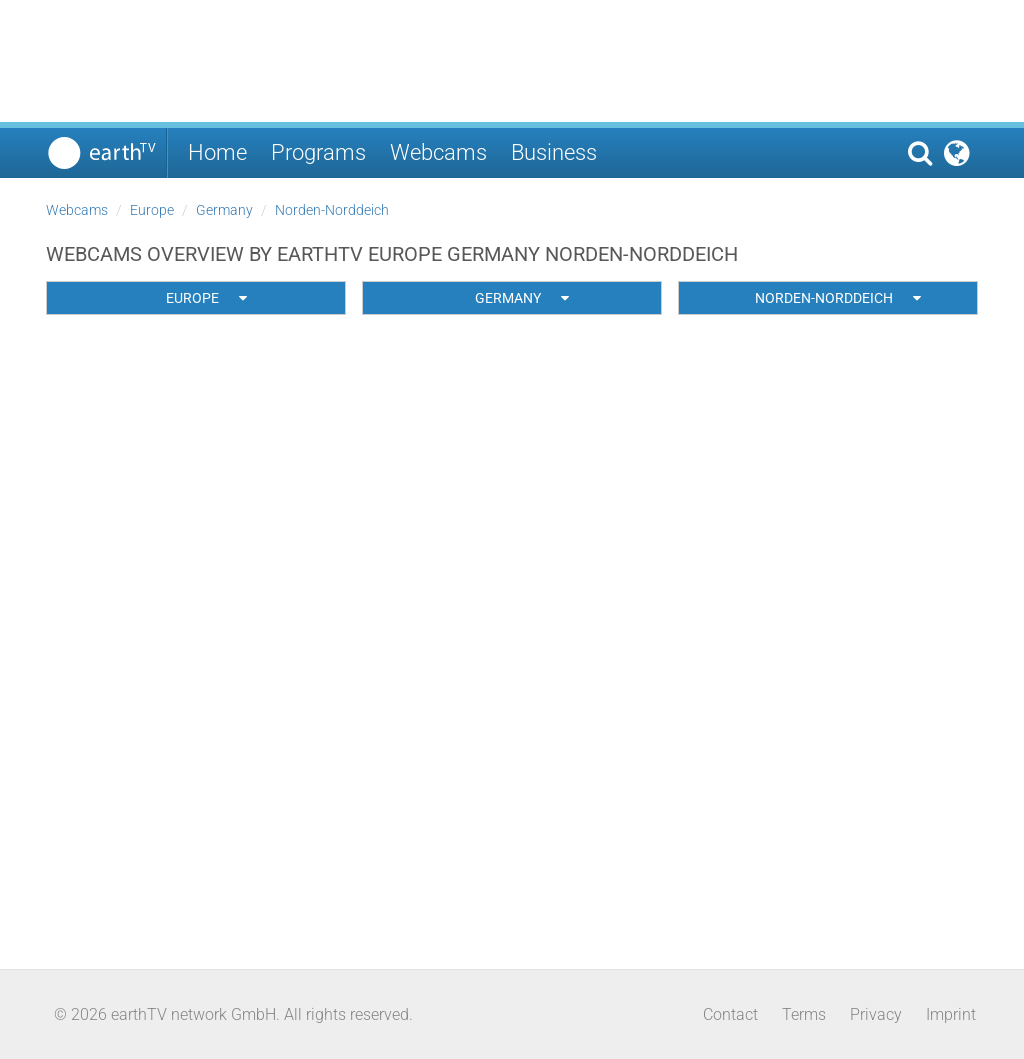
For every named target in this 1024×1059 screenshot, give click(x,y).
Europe (152, 210)
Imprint (951, 1014)
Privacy (876, 1014)
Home (217, 152)
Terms (804, 1014)
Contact (730, 1014)
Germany (224, 210)
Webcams (438, 152)
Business (554, 152)
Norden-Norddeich (332, 210)
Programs (318, 152)
